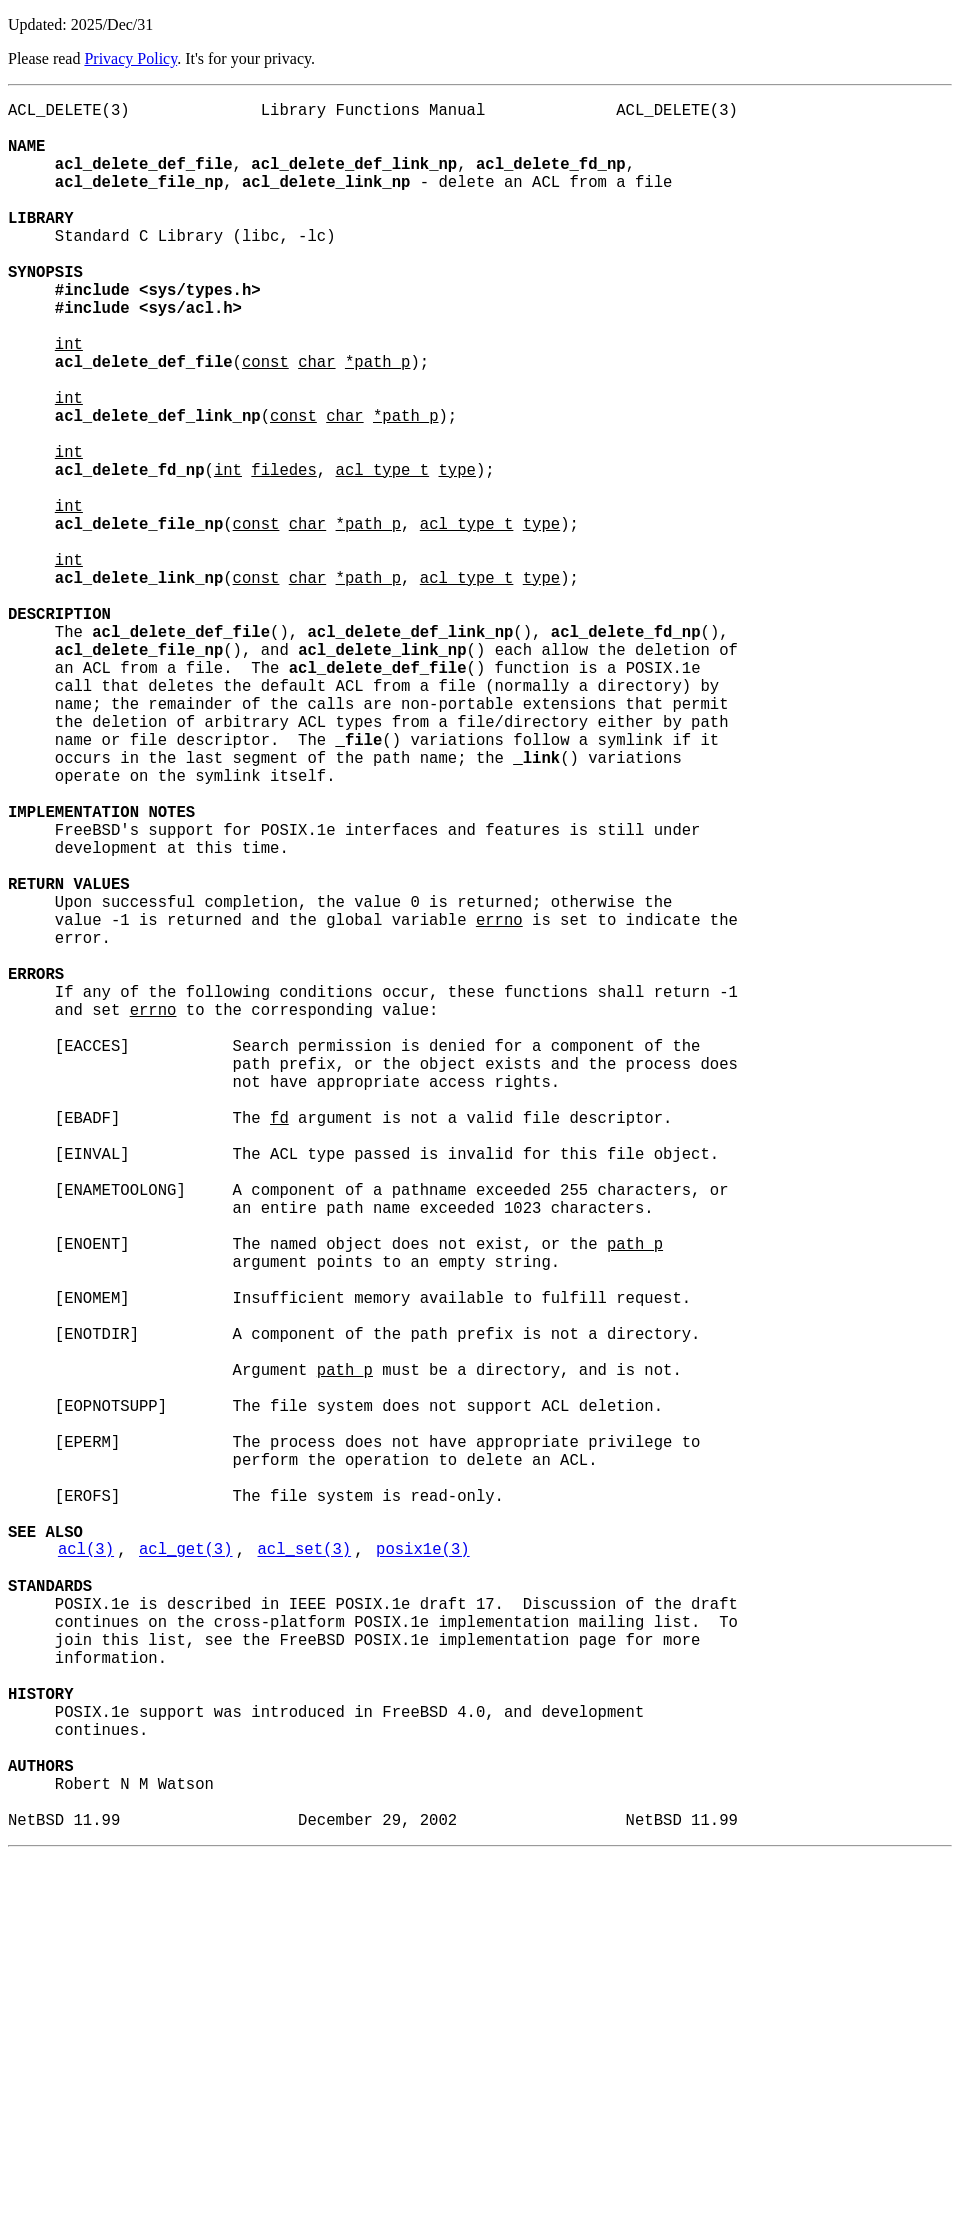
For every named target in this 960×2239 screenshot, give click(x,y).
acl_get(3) (186, 1873)
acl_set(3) (305, 1873)
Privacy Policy (130, 58)
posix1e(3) (423, 1873)
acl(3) (86, 1873)
